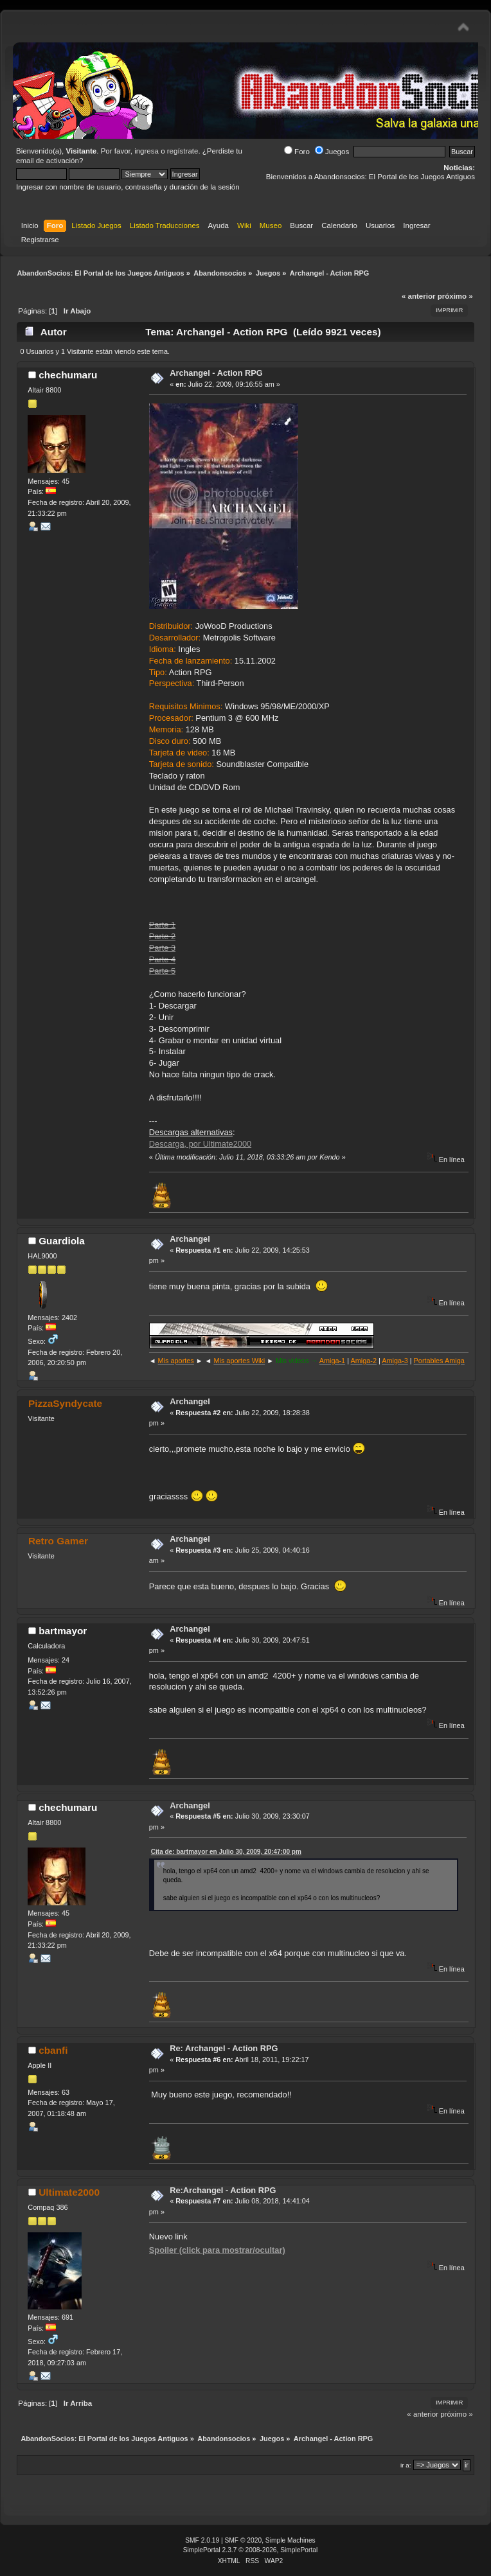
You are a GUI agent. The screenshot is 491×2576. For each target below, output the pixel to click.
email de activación (47, 160)
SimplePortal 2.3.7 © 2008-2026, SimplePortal (250, 2550)
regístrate (183, 151)
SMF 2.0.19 (202, 2540)
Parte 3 (162, 948)
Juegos (332, 151)
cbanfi (53, 2050)
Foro (297, 151)
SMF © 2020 (243, 2540)
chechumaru (68, 374)
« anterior (418, 296)
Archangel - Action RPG (216, 373)
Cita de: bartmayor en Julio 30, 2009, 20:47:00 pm (226, 1851)
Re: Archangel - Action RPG (224, 2048)
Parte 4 (162, 959)
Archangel (190, 1239)
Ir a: (405, 2465)
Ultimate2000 (69, 2192)
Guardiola (62, 1240)
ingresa (146, 151)
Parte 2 (162, 936)
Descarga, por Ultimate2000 (200, 1144)
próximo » (455, 296)
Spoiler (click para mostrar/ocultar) (217, 2250)
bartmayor (63, 1630)
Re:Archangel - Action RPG (223, 2190)
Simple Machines (290, 2540)
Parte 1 (162, 925)
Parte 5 (162, 971)
